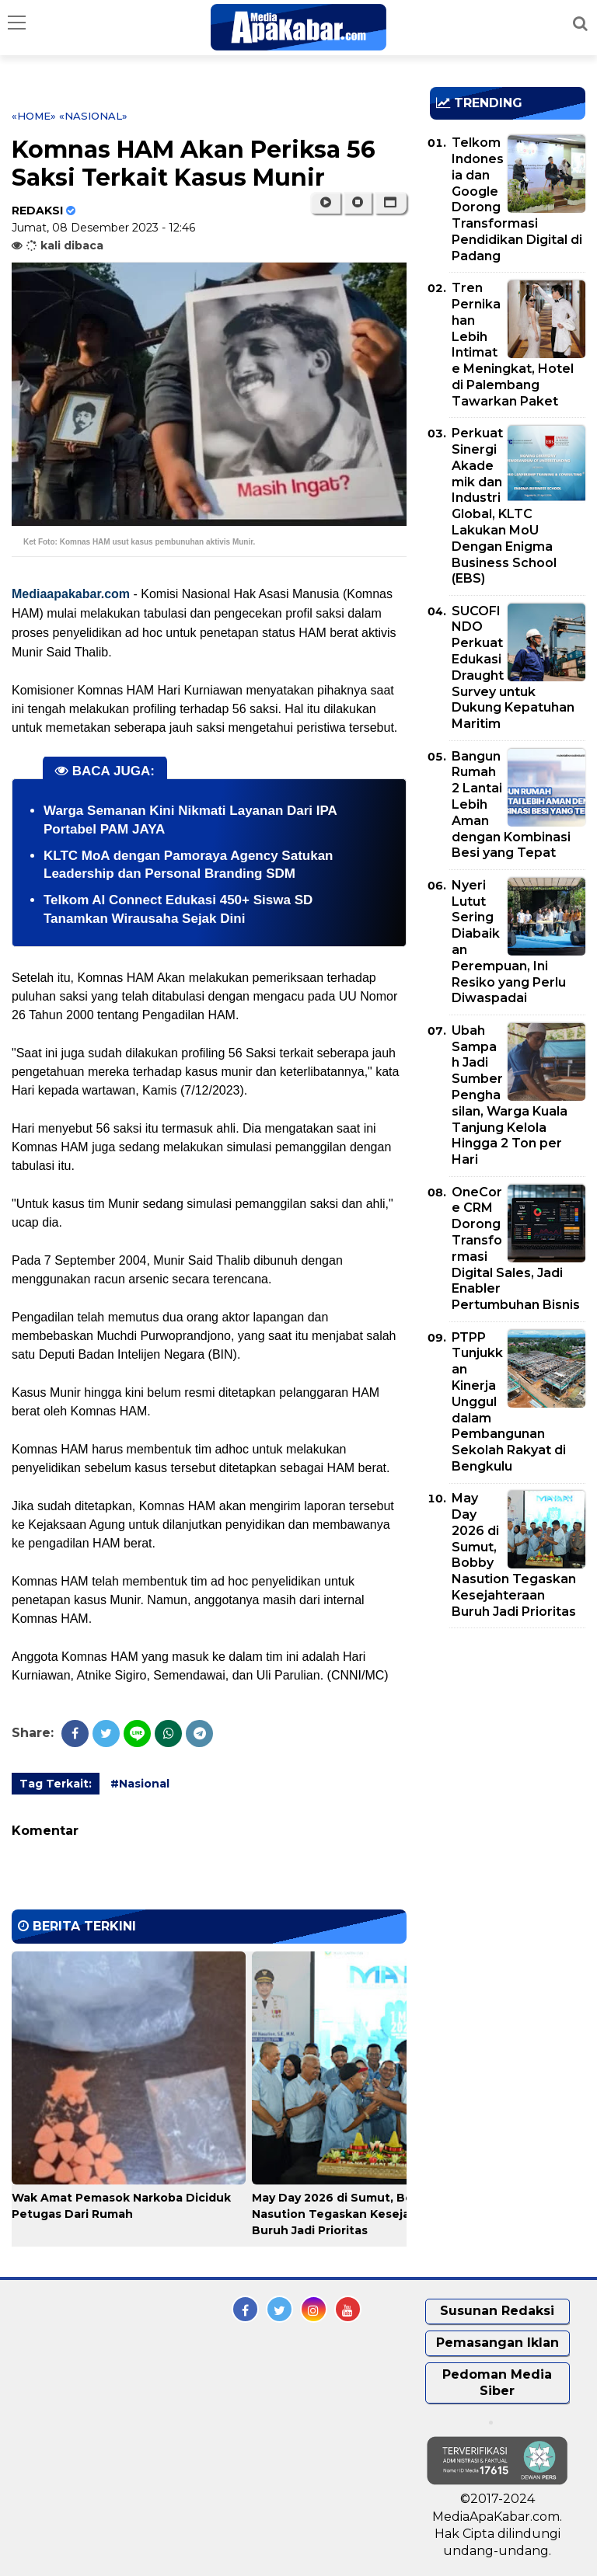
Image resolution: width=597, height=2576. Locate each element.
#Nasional (139, 1784)
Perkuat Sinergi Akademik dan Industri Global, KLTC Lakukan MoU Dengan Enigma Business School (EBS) (504, 506)
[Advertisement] (513, 1729)
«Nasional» (93, 116)
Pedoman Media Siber (497, 2382)
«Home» (34, 116)
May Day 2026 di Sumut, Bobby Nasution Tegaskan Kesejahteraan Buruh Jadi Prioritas (354, 2214)
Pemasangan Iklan (497, 2342)
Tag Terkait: (55, 1784)
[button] (391, 203)
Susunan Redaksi (497, 2310)
